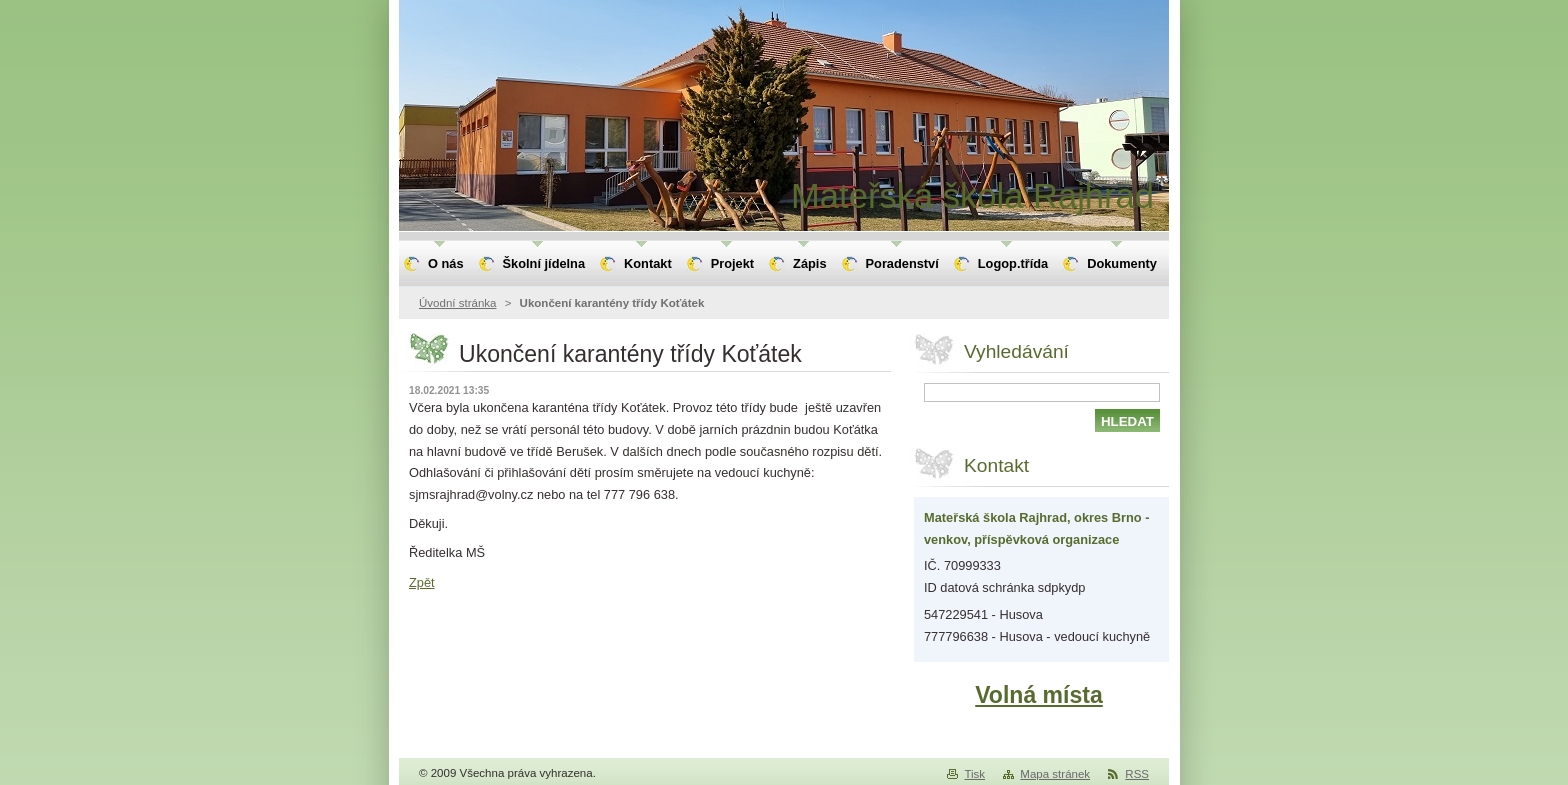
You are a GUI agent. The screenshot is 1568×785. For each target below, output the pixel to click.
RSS (1137, 774)
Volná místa (1039, 695)
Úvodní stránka (457, 303)
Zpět (422, 582)
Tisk (974, 774)
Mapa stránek (1055, 774)
